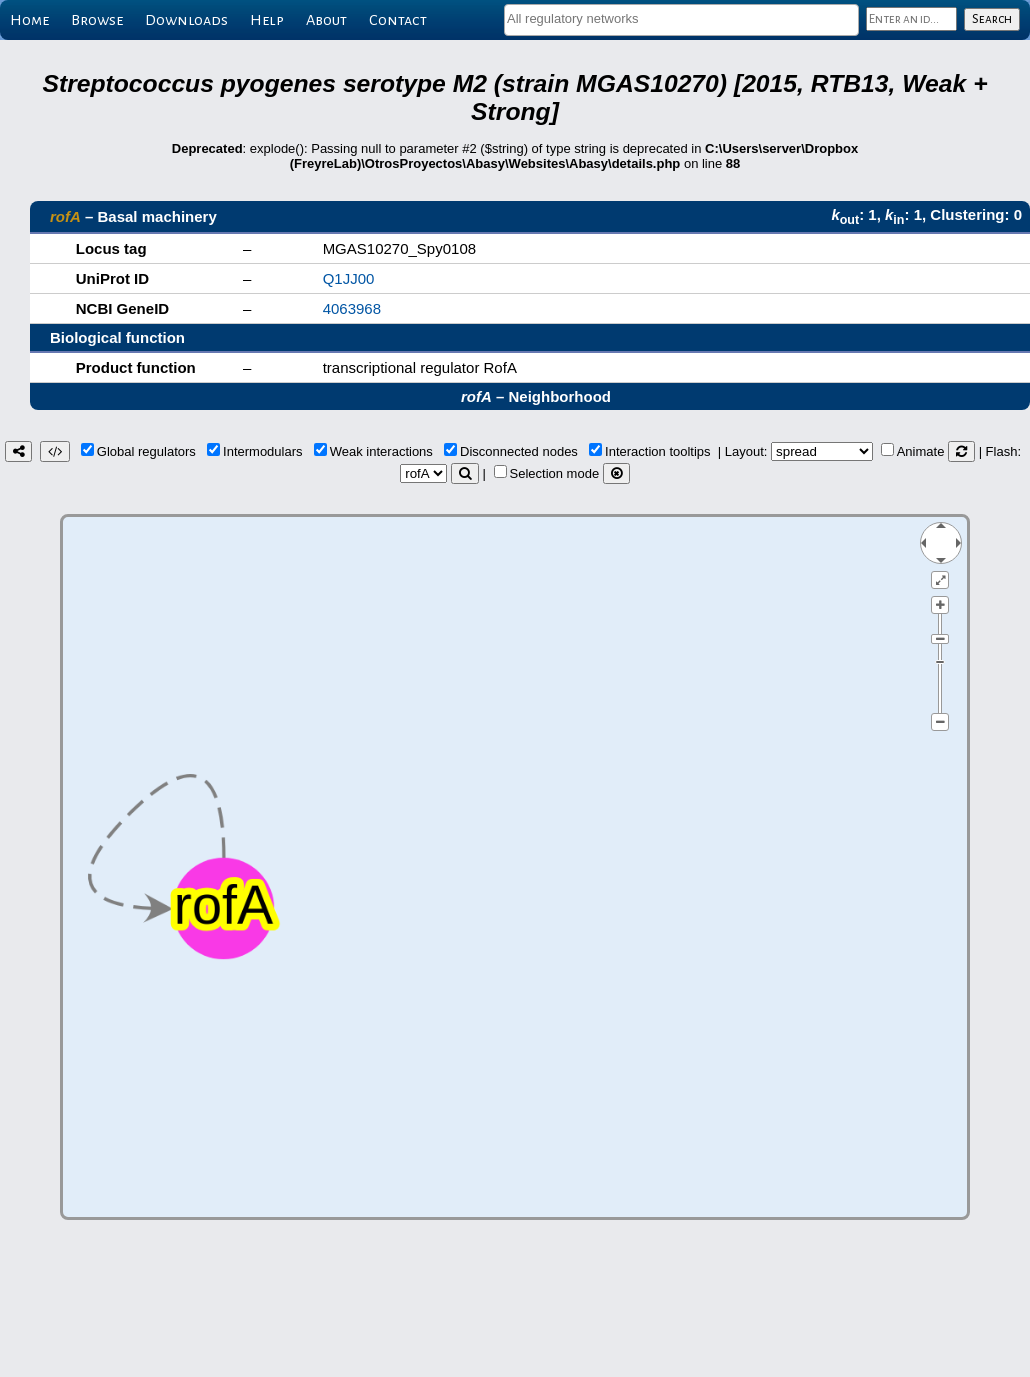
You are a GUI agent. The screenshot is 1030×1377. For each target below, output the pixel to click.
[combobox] (681, 20)
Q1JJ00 (349, 278)
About (326, 20)
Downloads (186, 20)
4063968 (352, 308)
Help (267, 20)
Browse (97, 20)
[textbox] (681, 18)
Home (29, 20)
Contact (398, 20)
